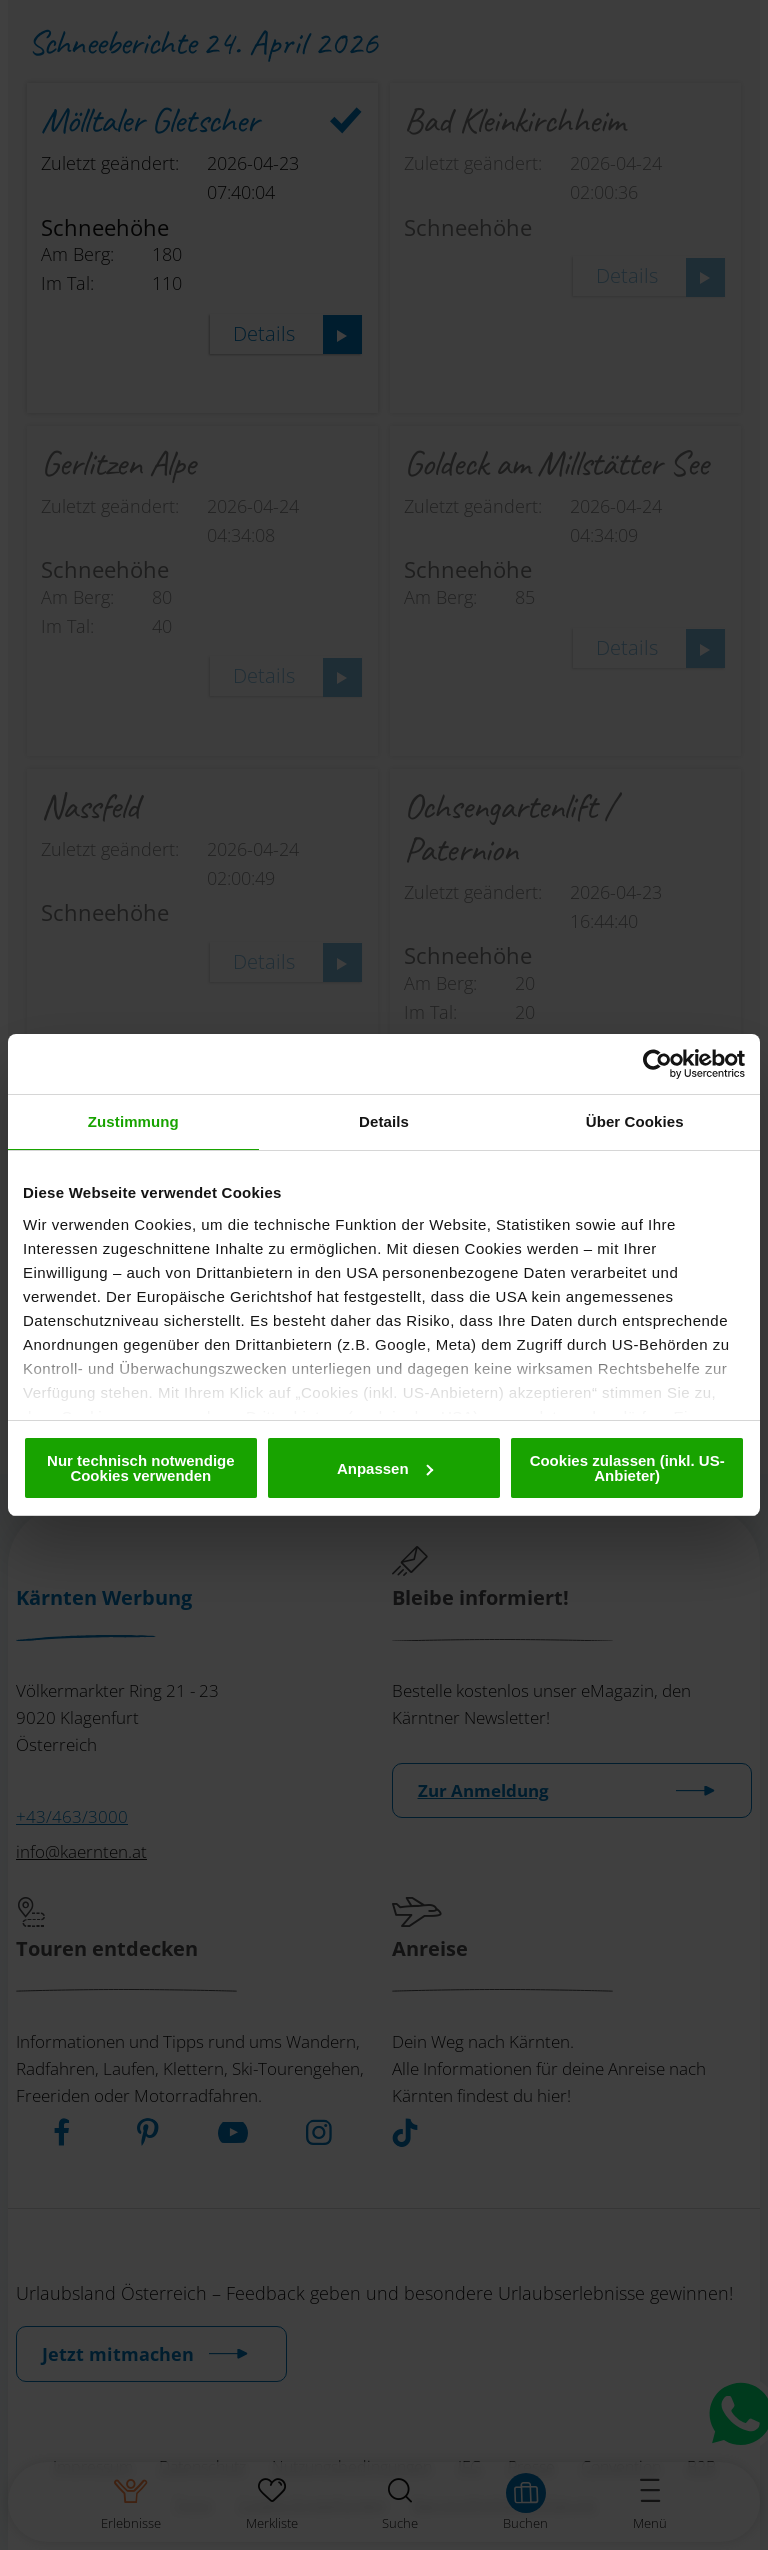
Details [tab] (384, 1121)
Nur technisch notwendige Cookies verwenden (141, 1468)
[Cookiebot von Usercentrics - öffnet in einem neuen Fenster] (657, 1064)
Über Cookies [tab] (635, 1121)
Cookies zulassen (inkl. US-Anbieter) (627, 1468)
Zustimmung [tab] (133, 1121)
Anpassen (385, 1468)
